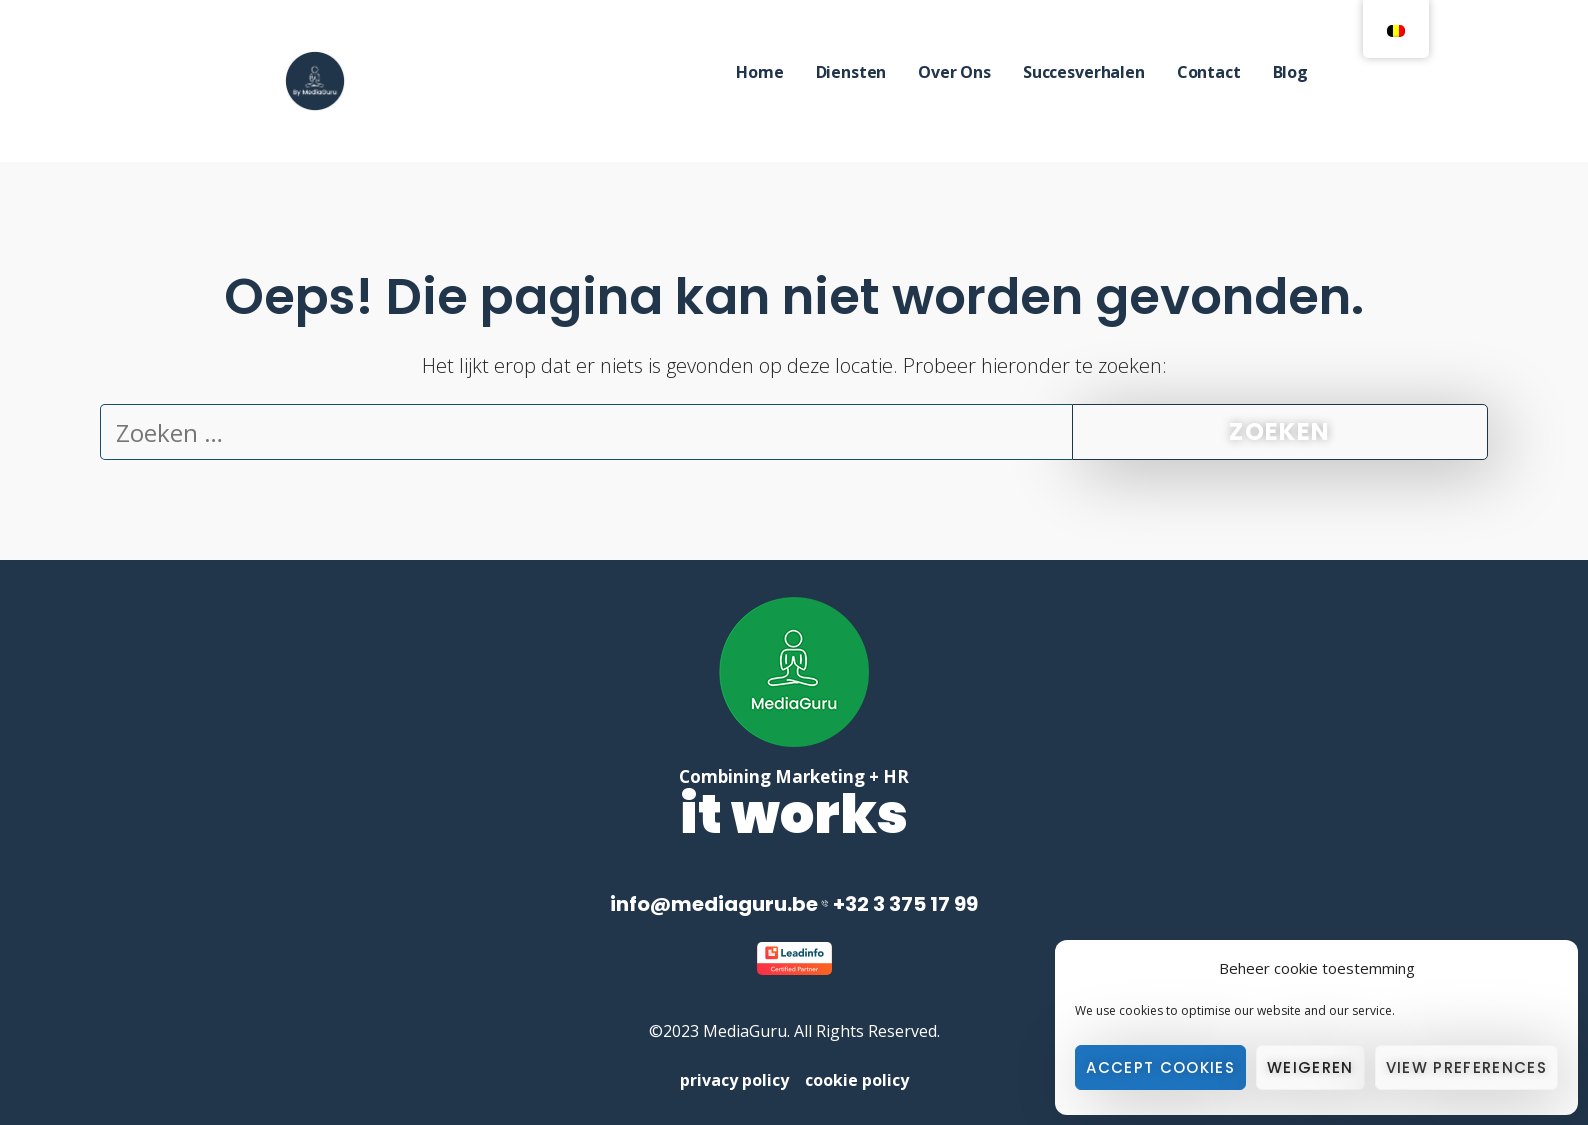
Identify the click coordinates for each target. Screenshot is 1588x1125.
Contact (1209, 72)
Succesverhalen (1084, 72)
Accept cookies (1160, 1067)
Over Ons (954, 72)
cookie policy (857, 1080)
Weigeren (1310, 1067)
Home (759, 72)
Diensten (851, 72)
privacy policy (742, 1080)
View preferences (1466, 1067)
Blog (1290, 72)
